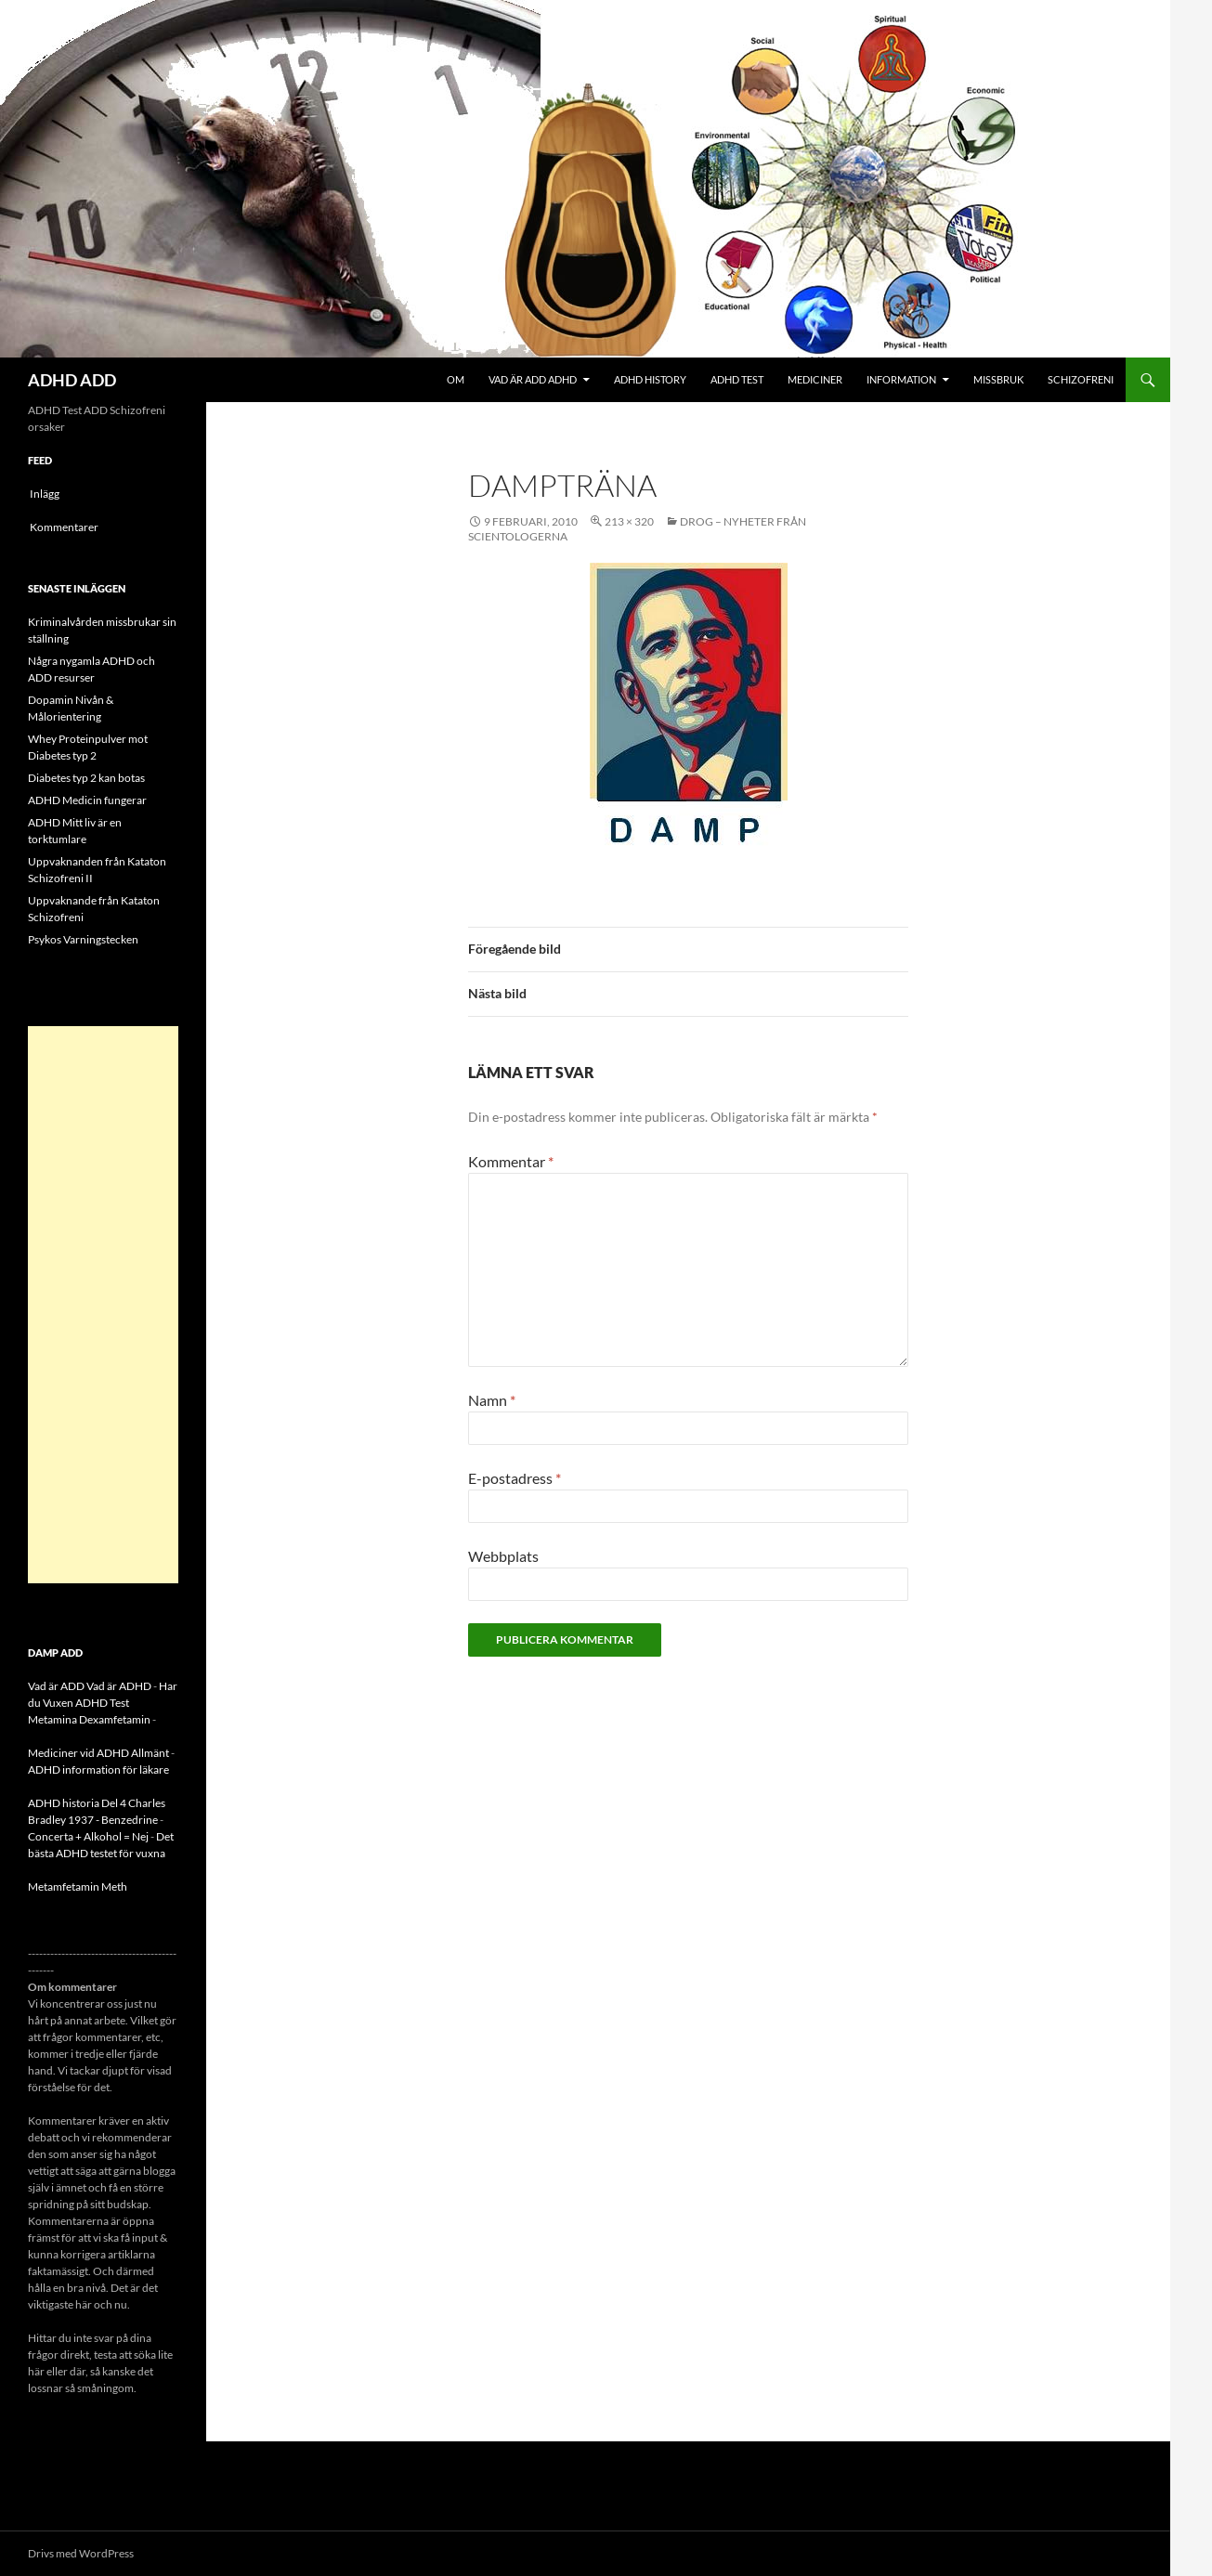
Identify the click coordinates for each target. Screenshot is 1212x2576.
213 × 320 (629, 521)
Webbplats (503, 1556)
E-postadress (514, 1478)
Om (455, 379)
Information (901, 379)
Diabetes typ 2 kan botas (86, 778)
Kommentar (511, 1161)
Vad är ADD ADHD (533, 379)
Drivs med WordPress (81, 2553)
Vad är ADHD (118, 1686)
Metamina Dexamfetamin (89, 1719)
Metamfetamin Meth (77, 1886)
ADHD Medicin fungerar (87, 800)
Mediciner (815, 379)
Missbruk (998, 379)
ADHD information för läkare (98, 1769)
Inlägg (44, 494)
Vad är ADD (56, 1686)
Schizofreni (1081, 379)
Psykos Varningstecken (83, 939)
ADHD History (650, 379)
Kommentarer (64, 527)
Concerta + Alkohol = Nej (88, 1836)
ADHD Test (736, 379)
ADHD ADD (72, 380)
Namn (491, 1400)
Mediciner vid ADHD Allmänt (98, 1753)
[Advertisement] (103, 1304)
